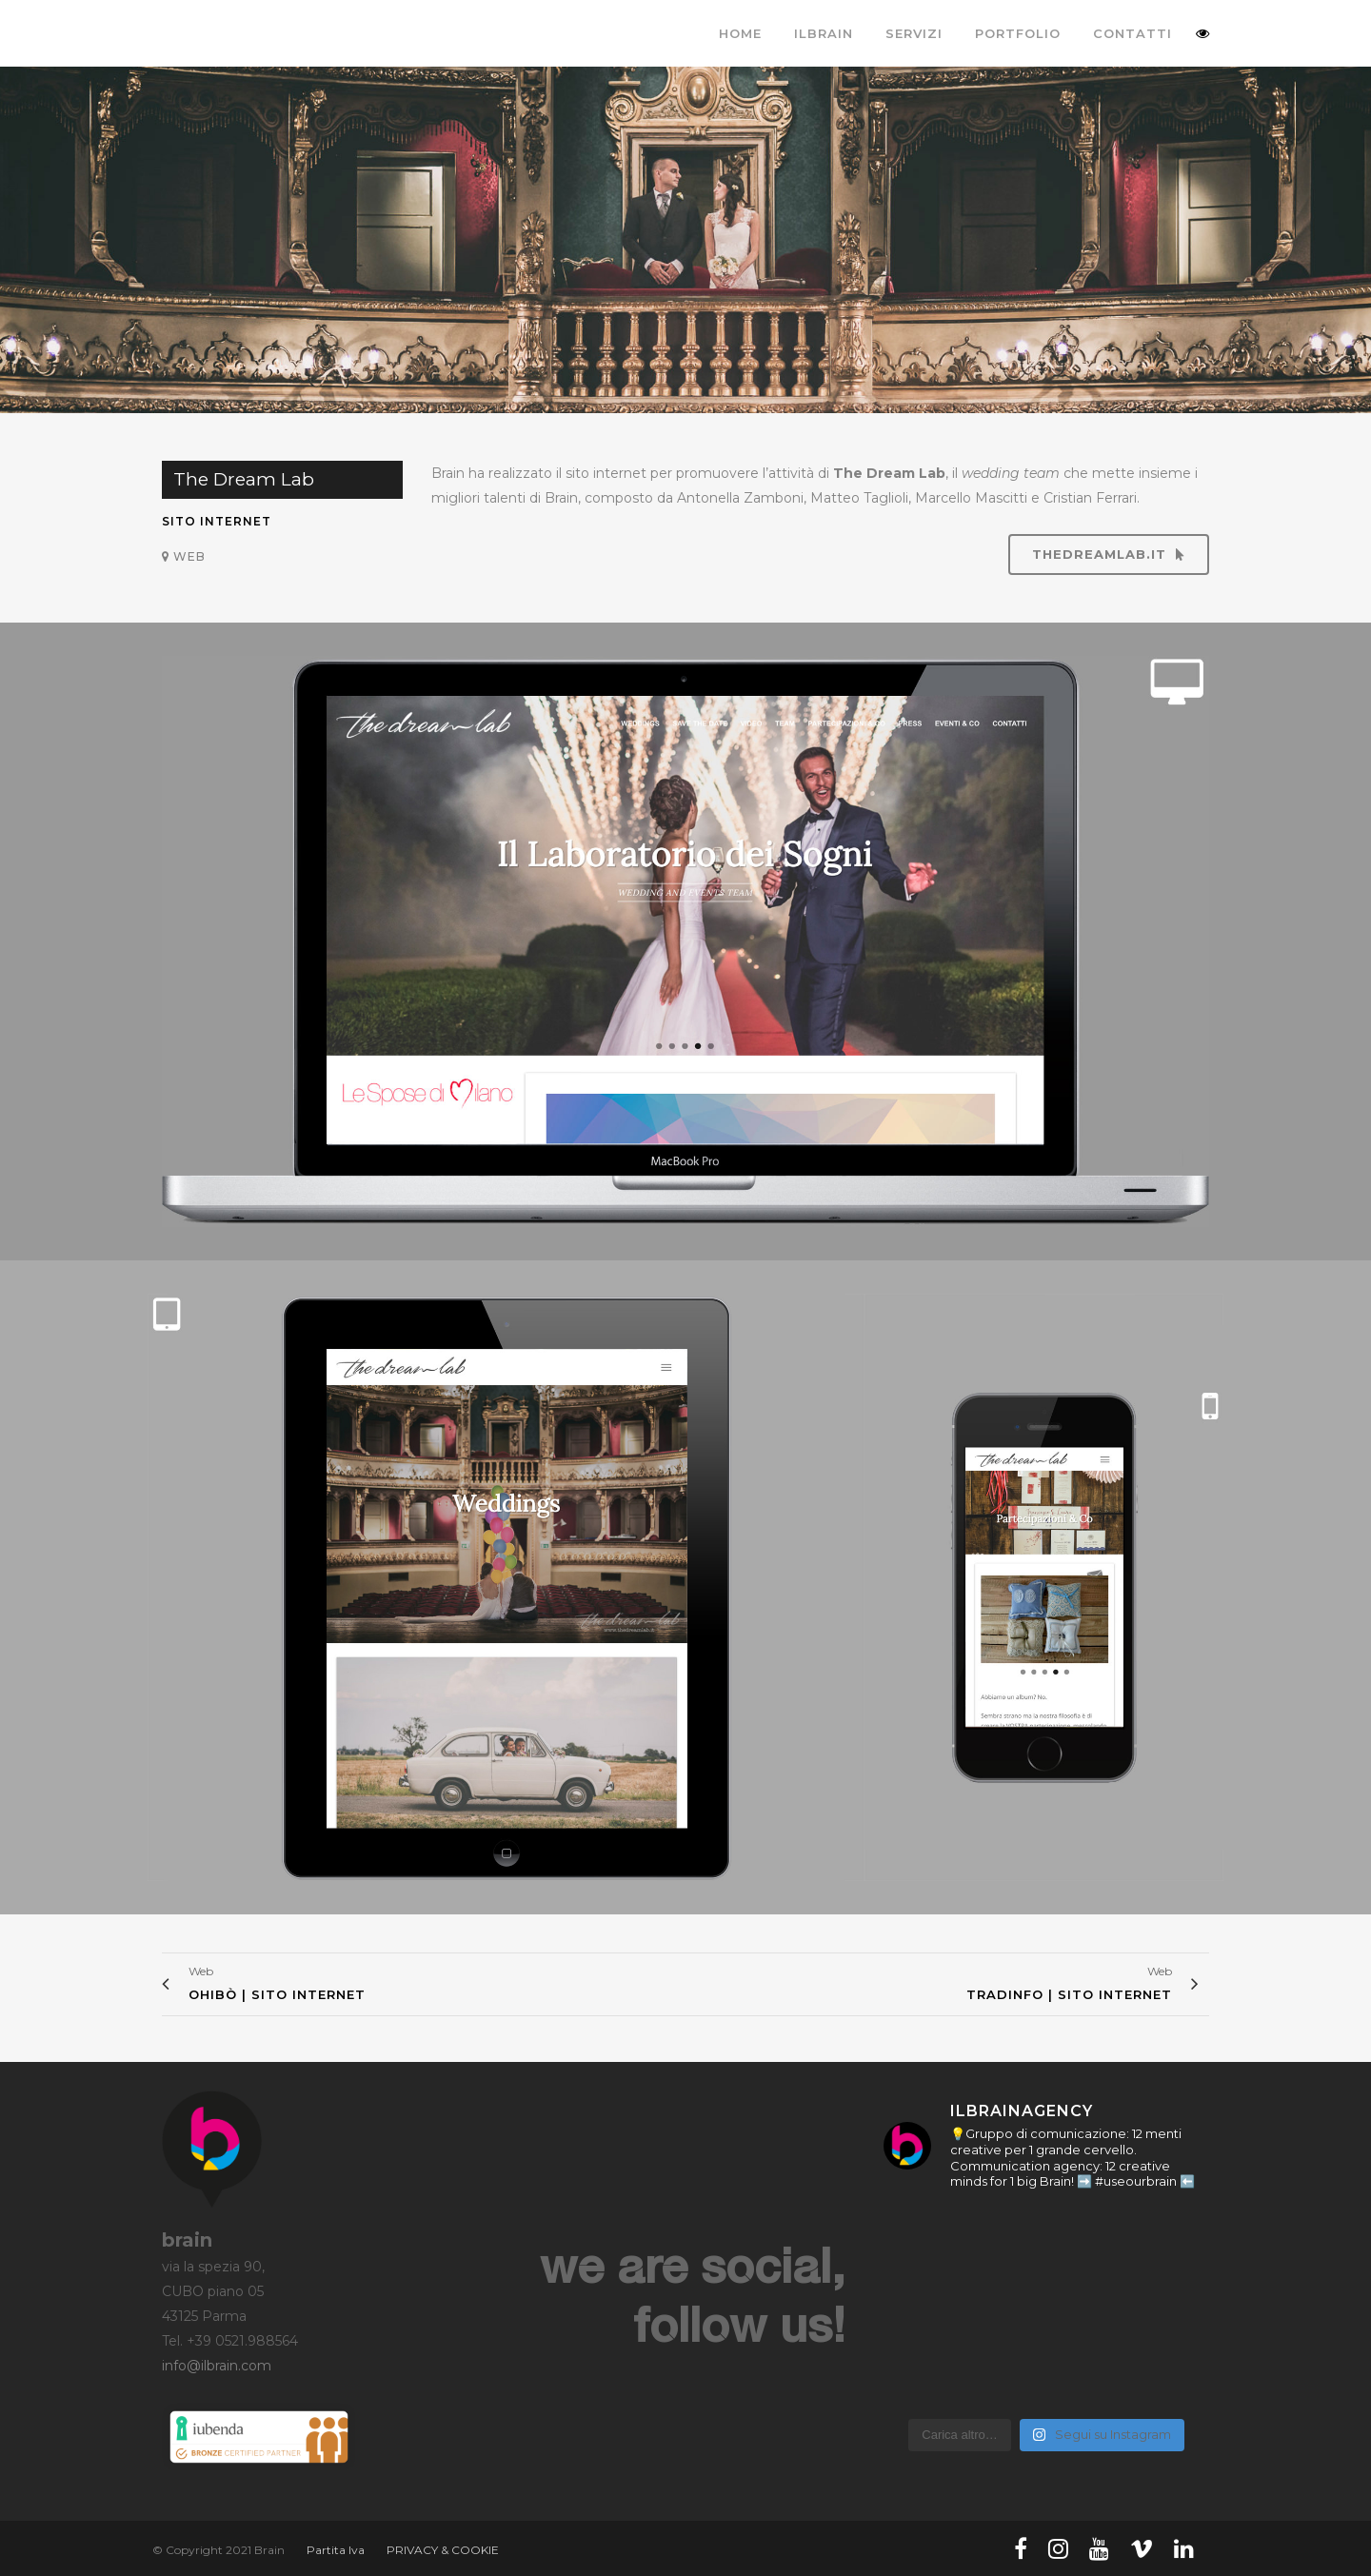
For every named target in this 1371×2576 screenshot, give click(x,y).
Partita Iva (336, 2550)
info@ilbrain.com (216, 2365)
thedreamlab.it (1108, 554)
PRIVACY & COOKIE (443, 2550)
